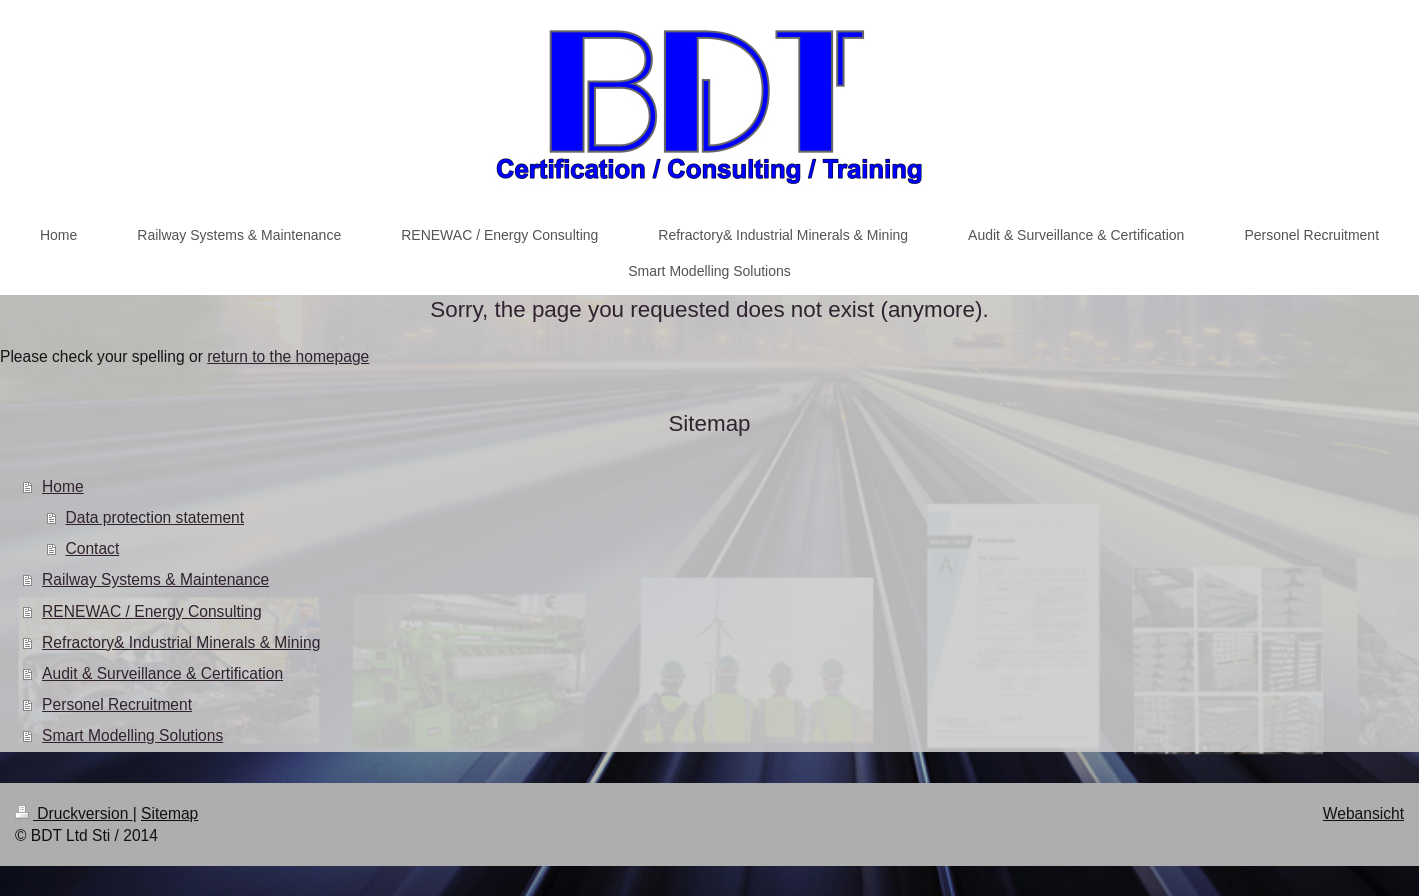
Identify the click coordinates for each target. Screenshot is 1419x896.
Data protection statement (155, 517)
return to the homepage (288, 356)
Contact (93, 548)
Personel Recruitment (117, 704)
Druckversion (74, 813)
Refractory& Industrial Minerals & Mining (181, 642)
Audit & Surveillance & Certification (162, 673)
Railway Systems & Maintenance (155, 579)
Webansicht (1363, 813)
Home (63, 486)
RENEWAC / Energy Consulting (152, 611)
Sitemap (169, 813)
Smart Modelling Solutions (132, 735)
